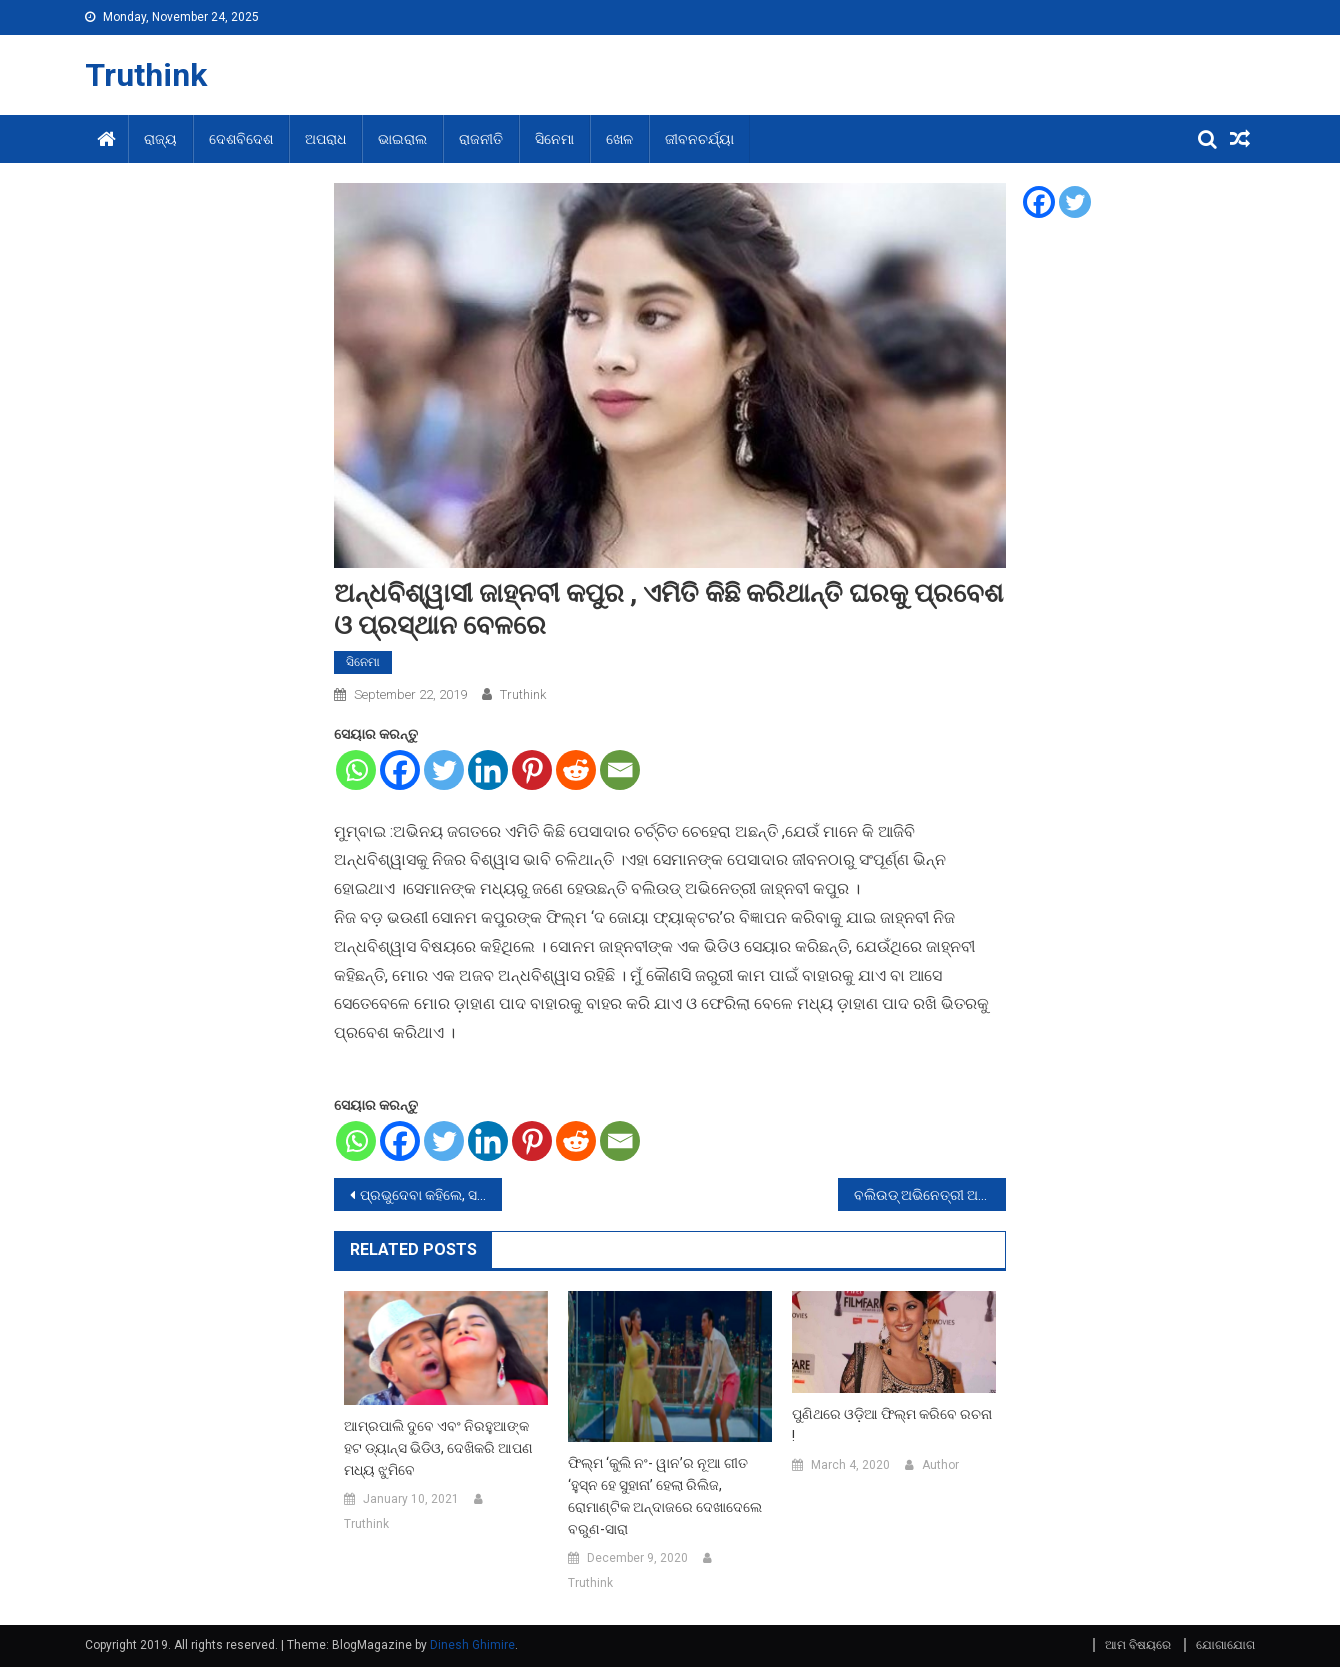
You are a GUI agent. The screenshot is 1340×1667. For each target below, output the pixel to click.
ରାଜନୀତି (481, 139)
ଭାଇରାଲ (402, 139)
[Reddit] (576, 770)
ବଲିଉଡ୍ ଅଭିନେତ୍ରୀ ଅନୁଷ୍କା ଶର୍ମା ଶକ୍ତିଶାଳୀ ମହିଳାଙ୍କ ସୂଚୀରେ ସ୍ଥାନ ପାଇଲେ (930, 1195)
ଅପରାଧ (325, 139)
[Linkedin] (488, 770)
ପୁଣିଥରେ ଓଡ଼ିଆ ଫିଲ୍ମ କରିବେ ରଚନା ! (892, 1425)
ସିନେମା (554, 139)
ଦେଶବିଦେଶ (241, 139)
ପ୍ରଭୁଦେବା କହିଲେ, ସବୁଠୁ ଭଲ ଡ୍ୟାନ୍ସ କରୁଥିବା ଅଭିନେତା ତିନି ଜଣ (431, 1195)
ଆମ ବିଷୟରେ (1138, 1645)
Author (940, 1465)
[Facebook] (400, 770)
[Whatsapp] (356, 770)
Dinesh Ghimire (472, 1645)
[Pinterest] (532, 770)
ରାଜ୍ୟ (160, 139)
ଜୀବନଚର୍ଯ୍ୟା (699, 139)
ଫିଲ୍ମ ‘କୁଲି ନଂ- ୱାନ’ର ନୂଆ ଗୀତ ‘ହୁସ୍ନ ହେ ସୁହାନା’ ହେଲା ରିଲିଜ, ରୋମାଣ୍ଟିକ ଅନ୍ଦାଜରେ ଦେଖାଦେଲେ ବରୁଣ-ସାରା (665, 1496)
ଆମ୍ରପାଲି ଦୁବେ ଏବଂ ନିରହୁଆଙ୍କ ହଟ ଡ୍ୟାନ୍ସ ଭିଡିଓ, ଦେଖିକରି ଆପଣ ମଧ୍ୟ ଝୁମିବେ (438, 1448)
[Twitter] (444, 770)
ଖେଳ (619, 139)
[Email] (620, 770)
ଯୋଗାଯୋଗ (1225, 1645)
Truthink (146, 75)
